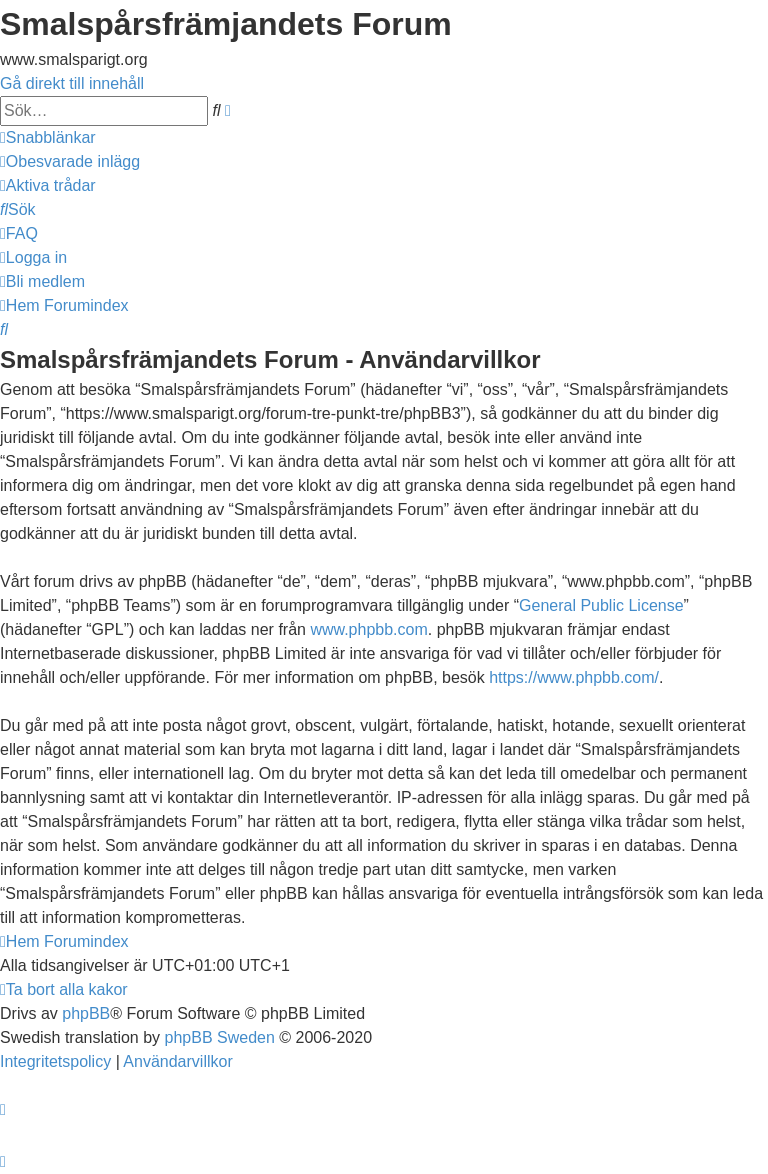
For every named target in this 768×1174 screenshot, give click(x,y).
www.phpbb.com (368, 629)
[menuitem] (70, 161)
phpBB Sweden (220, 1037)
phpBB (86, 1013)
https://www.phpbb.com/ (574, 677)
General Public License (601, 605)
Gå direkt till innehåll (72, 83)
